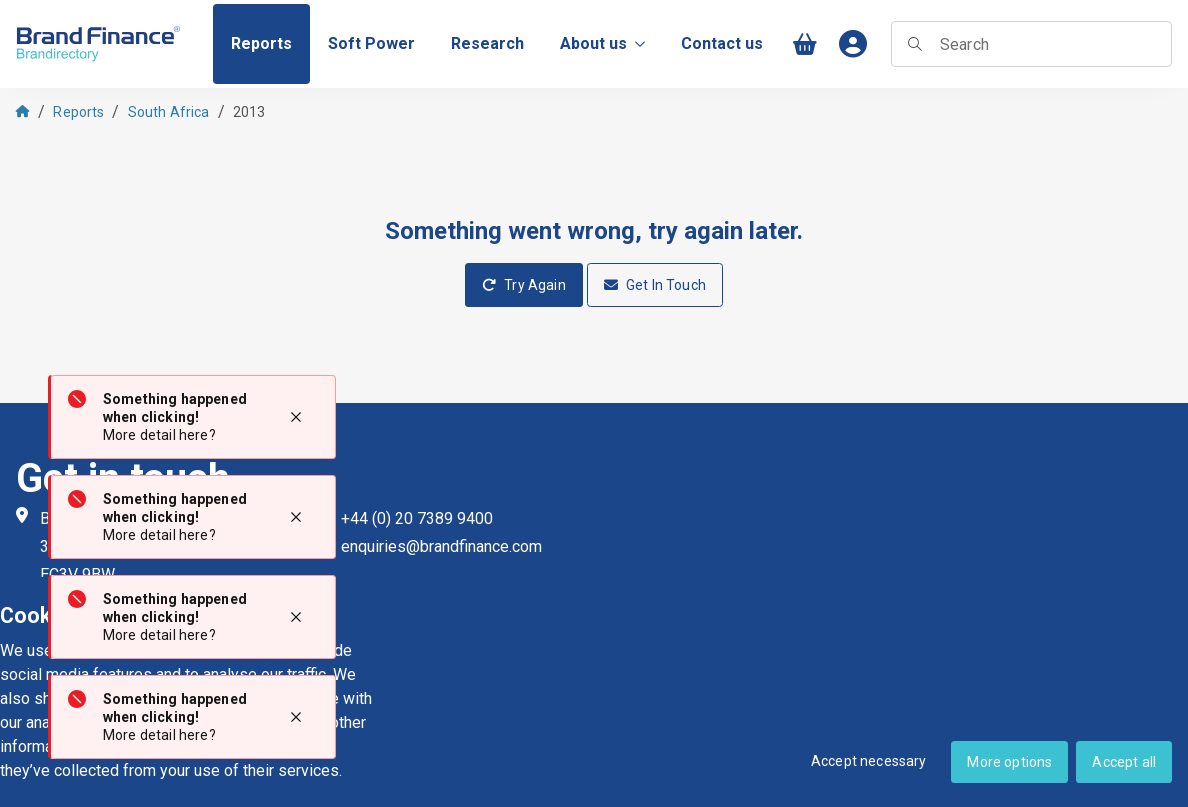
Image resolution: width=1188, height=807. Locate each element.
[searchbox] (1031, 44)
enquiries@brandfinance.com (441, 546)
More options (1009, 762)
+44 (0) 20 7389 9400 (417, 518)
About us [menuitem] (602, 43)
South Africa (169, 112)
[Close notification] (296, 417)
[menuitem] (261, 44)
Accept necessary (869, 761)
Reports (78, 112)
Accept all (1124, 762)
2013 (249, 112)
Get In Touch (655, 285)
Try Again (524, 285)
